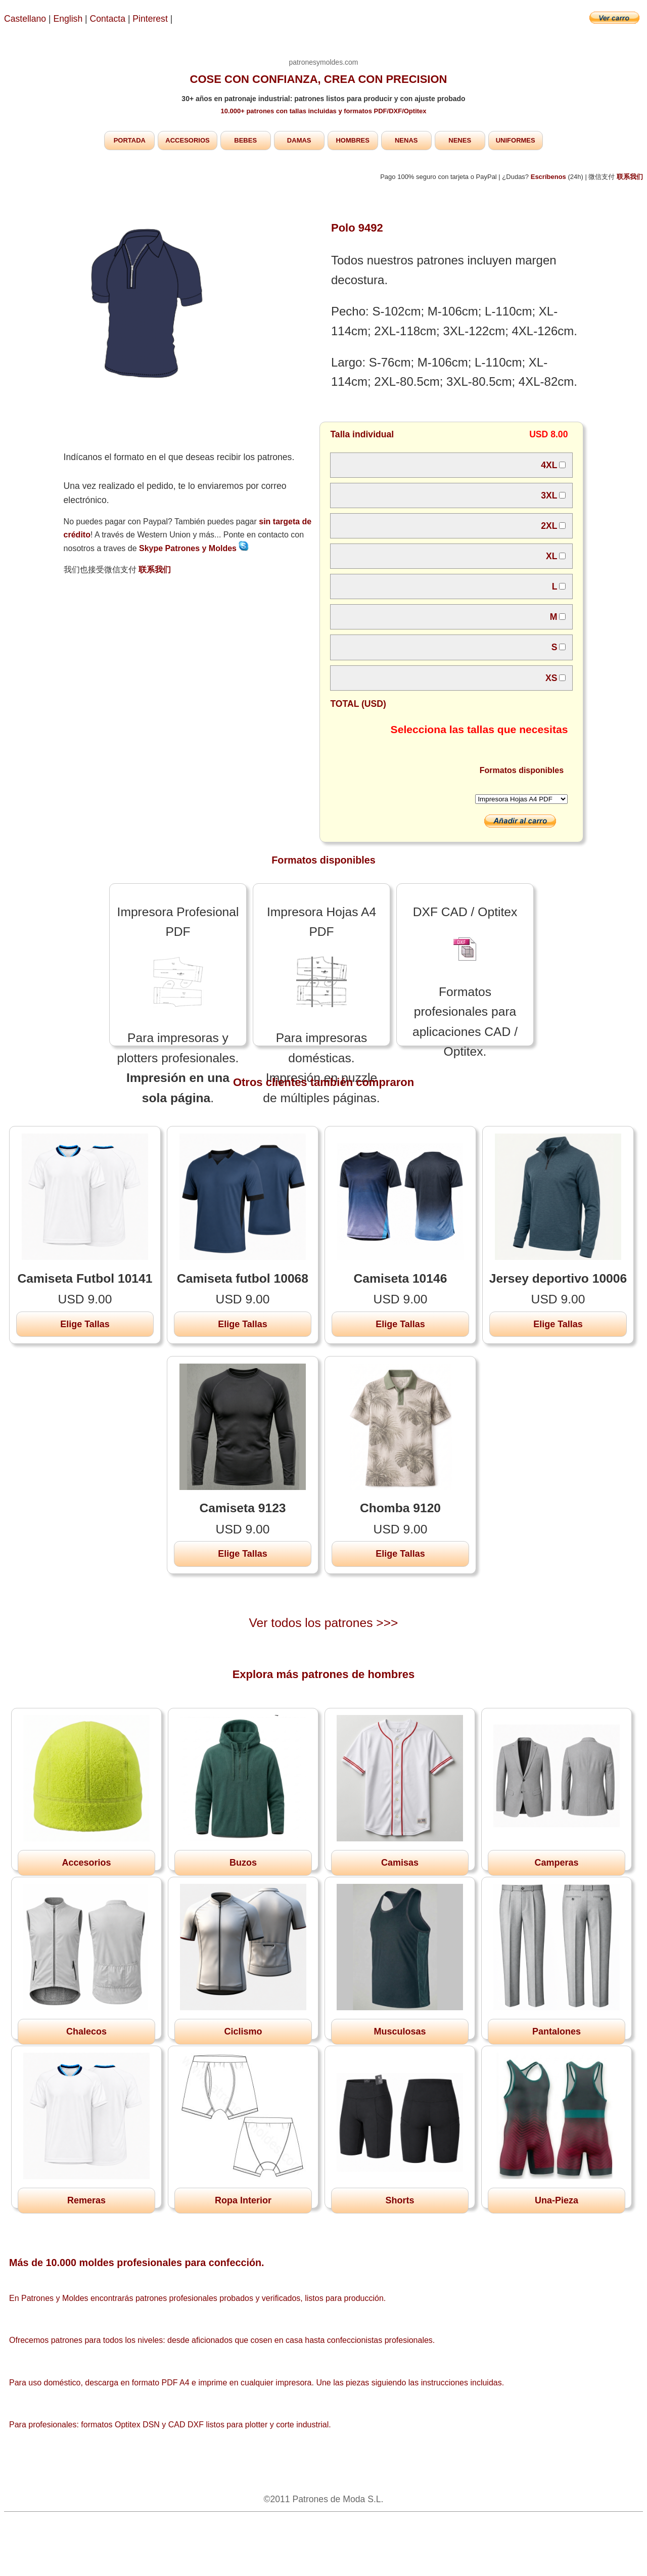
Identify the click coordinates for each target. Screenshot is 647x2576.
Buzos (243, 1863)
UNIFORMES (515, 140)
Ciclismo (243, 2031)
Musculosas (400, 2031)
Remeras (86, 2200)
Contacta (109, 19)
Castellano (25, 19)
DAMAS (299, 140)
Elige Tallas (85, 1324)
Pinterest (151, 19)
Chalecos (86, 2031)
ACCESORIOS (187, 140)
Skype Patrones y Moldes (194, 548)
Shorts (399, 2200)
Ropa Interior (243, 2200)
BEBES (245, 140)
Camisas (400, 1863)
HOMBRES (352, 140)
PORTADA (130, 140)
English (68, 19)
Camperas (556, 1863)
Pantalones (556, 2031)
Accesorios (86, 1863)
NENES (459, 140)
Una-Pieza (556, 2200)
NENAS (406, 140)
